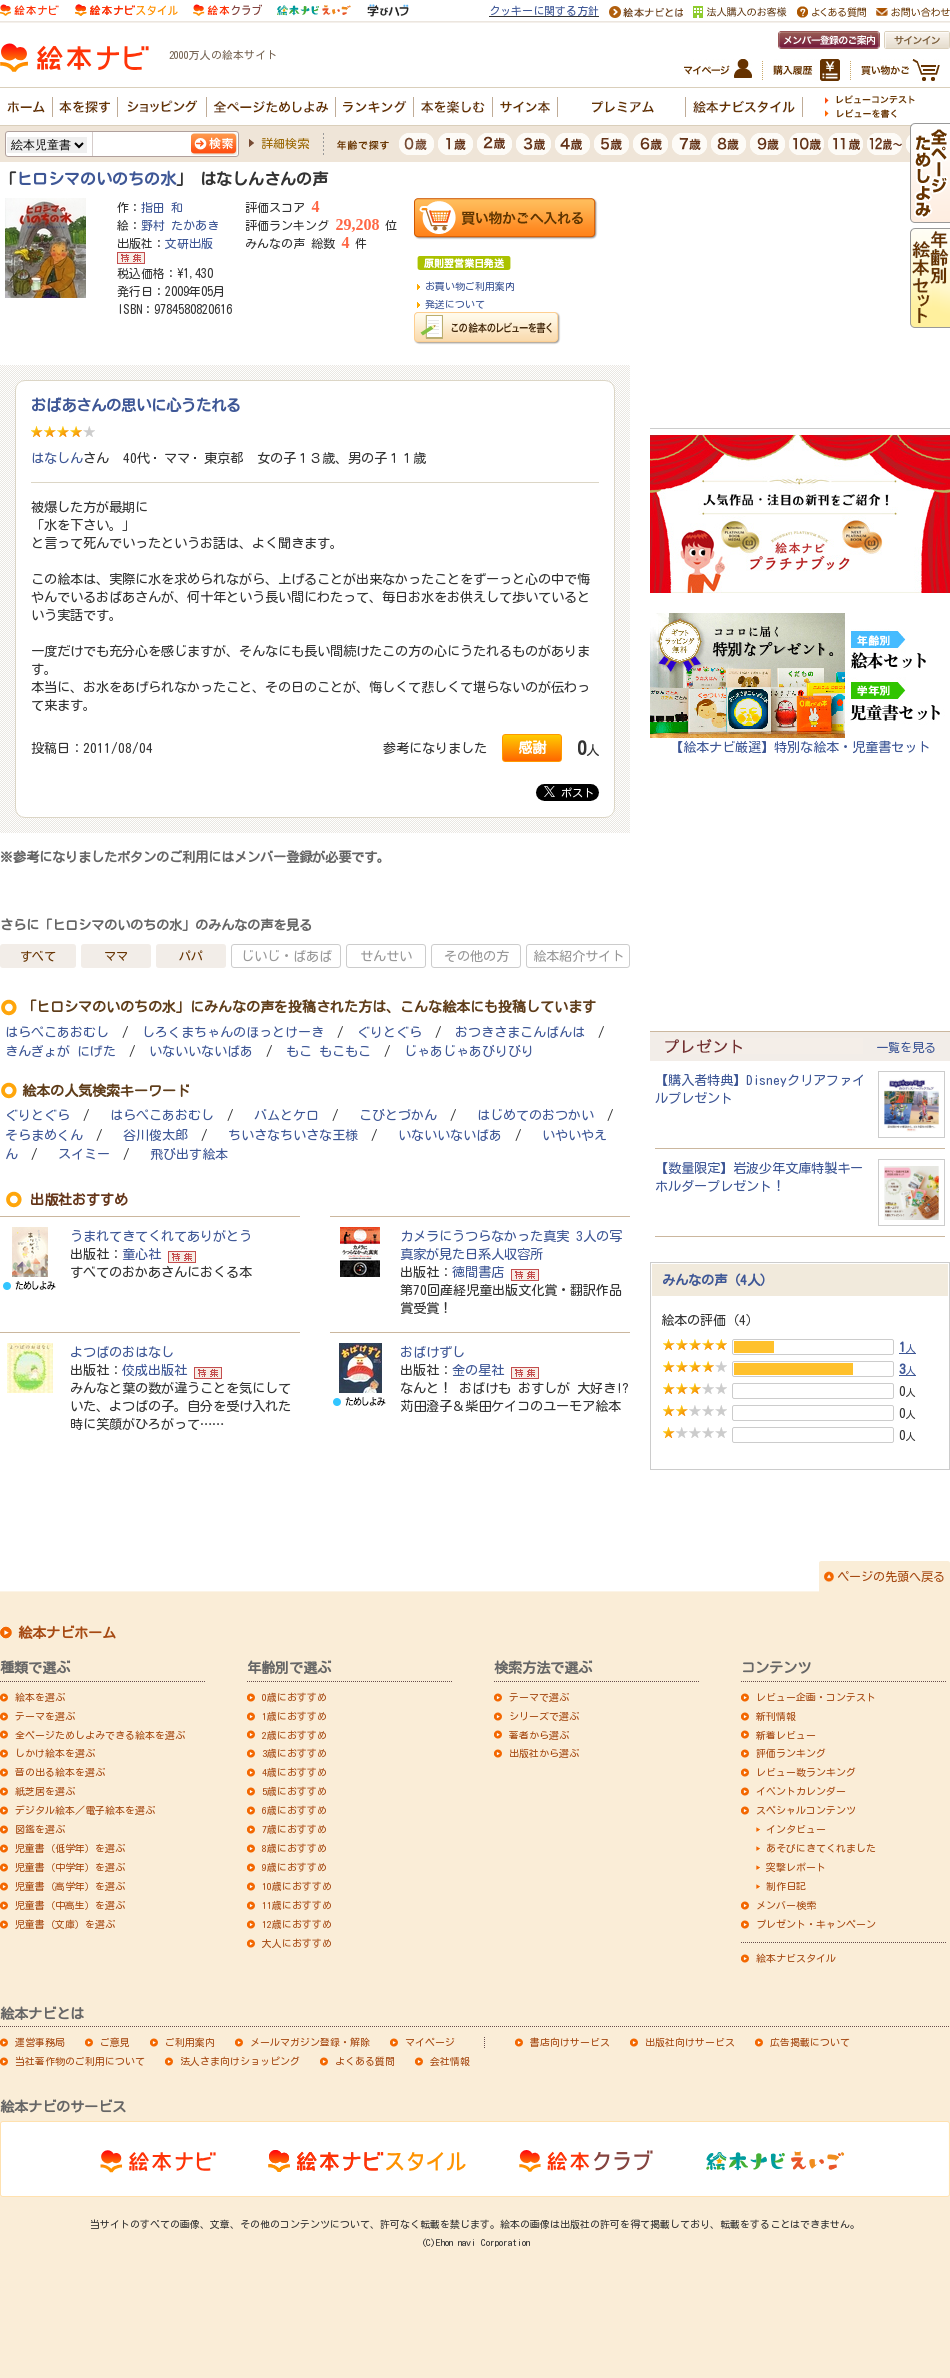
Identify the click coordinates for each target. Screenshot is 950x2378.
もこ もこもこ (328, 1051)
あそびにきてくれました (821, 1848)
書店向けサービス (570, 2042)
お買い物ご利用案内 (470, 286)
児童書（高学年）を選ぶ (70, 1886)
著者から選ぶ (539, 1735)
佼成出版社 (154, 1370)
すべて (38, 956)
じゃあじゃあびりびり (469, 1051)
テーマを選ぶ (45, 1716)
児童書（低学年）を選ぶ (70, 1848)
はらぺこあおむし (57, 1032)
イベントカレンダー (801, 1791)
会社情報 (450, 2061)
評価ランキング (791, 1753)
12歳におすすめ (297, 1924)
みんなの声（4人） (717, 1280)
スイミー (84, 1154)
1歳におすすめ (294, 1716)
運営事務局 (40, 2042)
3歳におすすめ (294, 1753)
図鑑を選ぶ (40, 1829)
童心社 (141, 1254)
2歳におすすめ (294, 1735)
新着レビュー (786, 1735)
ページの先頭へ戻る (891, 1576)
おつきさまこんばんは (520, 1032)
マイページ (430, 2042)
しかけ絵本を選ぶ (55, 1753)
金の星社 (478, 1370)
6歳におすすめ (294, 1810)
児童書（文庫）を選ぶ (65, 1924)
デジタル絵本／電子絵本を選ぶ (85, 1810)
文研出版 (189, 243)
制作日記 (786, 1886)
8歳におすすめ (294, 1848)
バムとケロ (286, 1115)
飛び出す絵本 (189, 1154)
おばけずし (432, 1352)
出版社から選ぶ (544, 1753)
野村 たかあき (180, 225)
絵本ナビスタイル (796, 1958)
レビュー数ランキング (806, 1772)
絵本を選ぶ (40, 1697)
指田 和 (162, 207)
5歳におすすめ (294, 1791)
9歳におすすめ (294, 1867)
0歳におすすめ (294, 1697)
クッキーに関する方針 (544, 10)
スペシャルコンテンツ (806, 1810)
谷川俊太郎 (155, 1135)
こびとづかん (398, 1115)
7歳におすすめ (294, 1829)
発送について (455, 304)
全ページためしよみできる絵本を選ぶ (100, 1735)
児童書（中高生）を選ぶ (70, 1905)
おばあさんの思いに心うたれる (136, 405)
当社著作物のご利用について (80, 2061)
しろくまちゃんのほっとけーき (233, 1032)
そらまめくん (44, 1135)
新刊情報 (776, 1716)
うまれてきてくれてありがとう (161, 1236)
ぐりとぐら (389, 1032)
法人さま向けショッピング (240, 2061)
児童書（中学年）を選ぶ (70, 1867)
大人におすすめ (297, 1943)
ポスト (569, 792)
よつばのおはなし (122, 1352)
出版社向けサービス (690, 2042)
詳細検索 (285, 143)
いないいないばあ (201, 1051)
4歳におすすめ (294, 1772)
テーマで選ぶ (539, 1697)
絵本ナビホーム (67, 1633)
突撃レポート (796, 1867)
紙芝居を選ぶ (45, 1791)
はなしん (57, 458)
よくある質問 (365, 2061)
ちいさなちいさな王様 (293, 1135)
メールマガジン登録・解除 (310, 2042)
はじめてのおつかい (535, 1115)
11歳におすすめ (297, 1905)
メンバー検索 (786, 1905)
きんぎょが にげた (60, 1051)
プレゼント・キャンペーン (816, 1924)
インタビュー (796, 1829)
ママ (116, 956)
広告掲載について (810, 2042)
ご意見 (115, 2042)
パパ (191, 956)
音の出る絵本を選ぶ (60, 1772)
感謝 (532, 747)
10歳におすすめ (297, 1886)
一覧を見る (906, 1047)
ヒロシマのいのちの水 (96, 179)
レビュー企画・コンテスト (816, 1697)
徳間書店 (478, 1272)
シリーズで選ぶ (544, 1716)
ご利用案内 (190, 2042)
